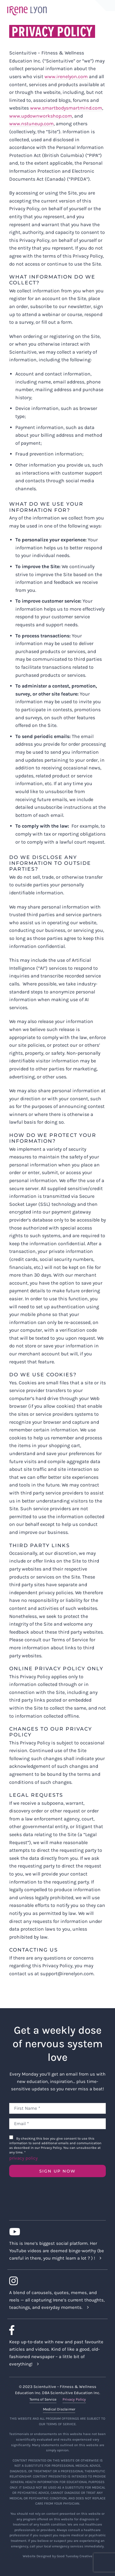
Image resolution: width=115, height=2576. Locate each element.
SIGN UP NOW (57, 2171)
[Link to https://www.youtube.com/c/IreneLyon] (55, 2232)
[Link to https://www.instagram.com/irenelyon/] (55, 2281)
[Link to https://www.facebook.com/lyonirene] (55, 2330)
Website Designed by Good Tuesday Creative (57, 2556)
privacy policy (23, 2158)
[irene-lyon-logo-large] (27, 5)
